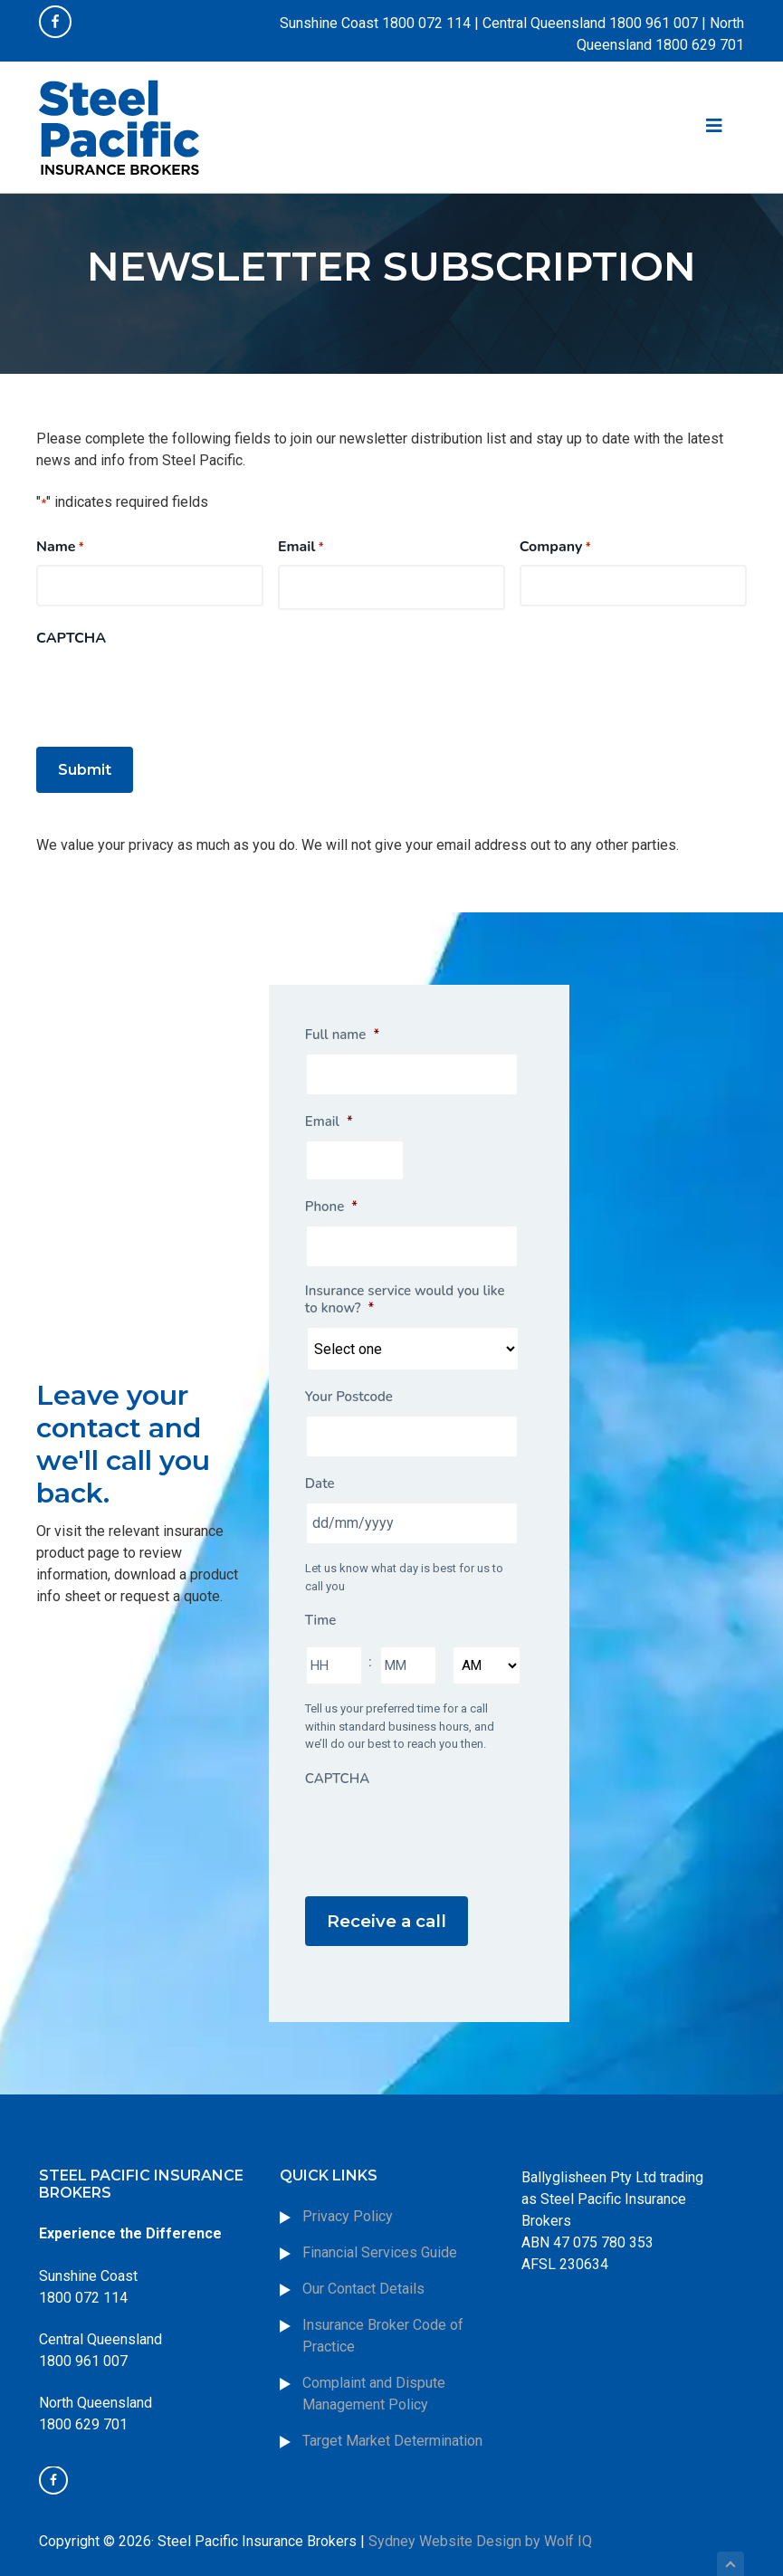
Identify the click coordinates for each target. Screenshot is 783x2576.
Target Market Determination (392, 2410)
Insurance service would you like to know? (405, 1289)
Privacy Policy (347, 2185)
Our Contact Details (363, 2257)
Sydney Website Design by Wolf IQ (480, 2510)
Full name (342, 1024)
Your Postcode (349, 1387)
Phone (331, 1196)
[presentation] (173, 691)
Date (320, 1474)
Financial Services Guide (379, 2221)
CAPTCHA (71, 638)
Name (60, 547)
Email (301, 547)
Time (320, 1610)
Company (555, 547)
